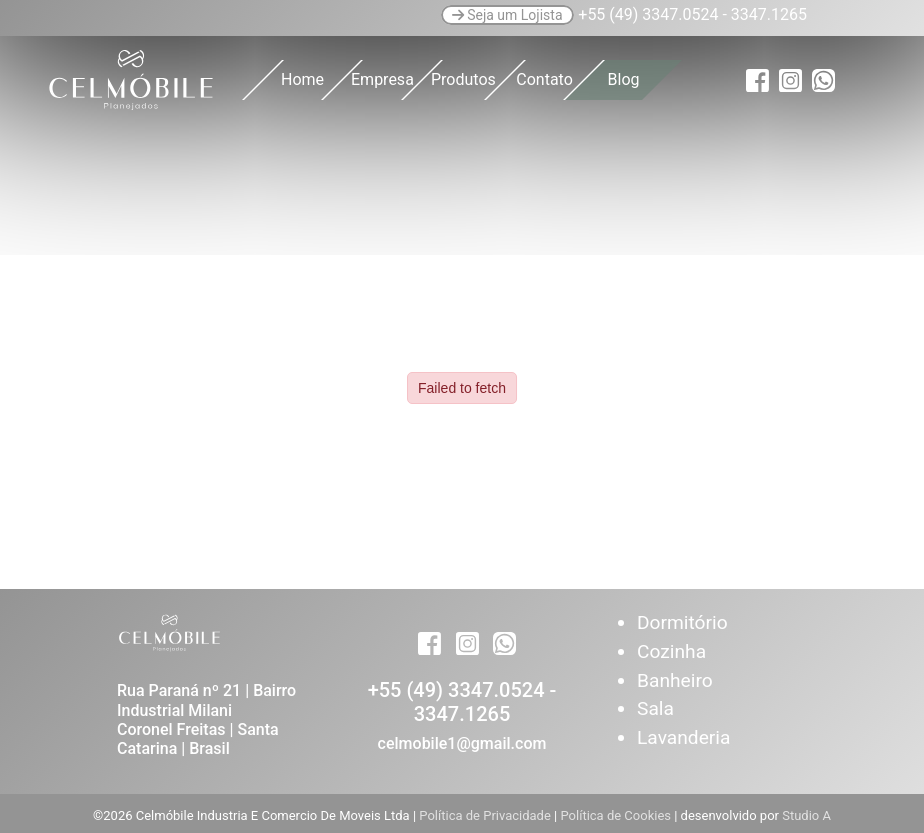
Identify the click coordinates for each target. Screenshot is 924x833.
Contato (545, 79)
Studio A (806, 815)
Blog (624, 79)
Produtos (463, 79)
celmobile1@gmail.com (462, 743)
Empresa (382, 79)
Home (302, 79)
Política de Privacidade (486, 815)
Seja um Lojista (507, 15)
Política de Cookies (617, 815)
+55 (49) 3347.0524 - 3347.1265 (462, 702)
